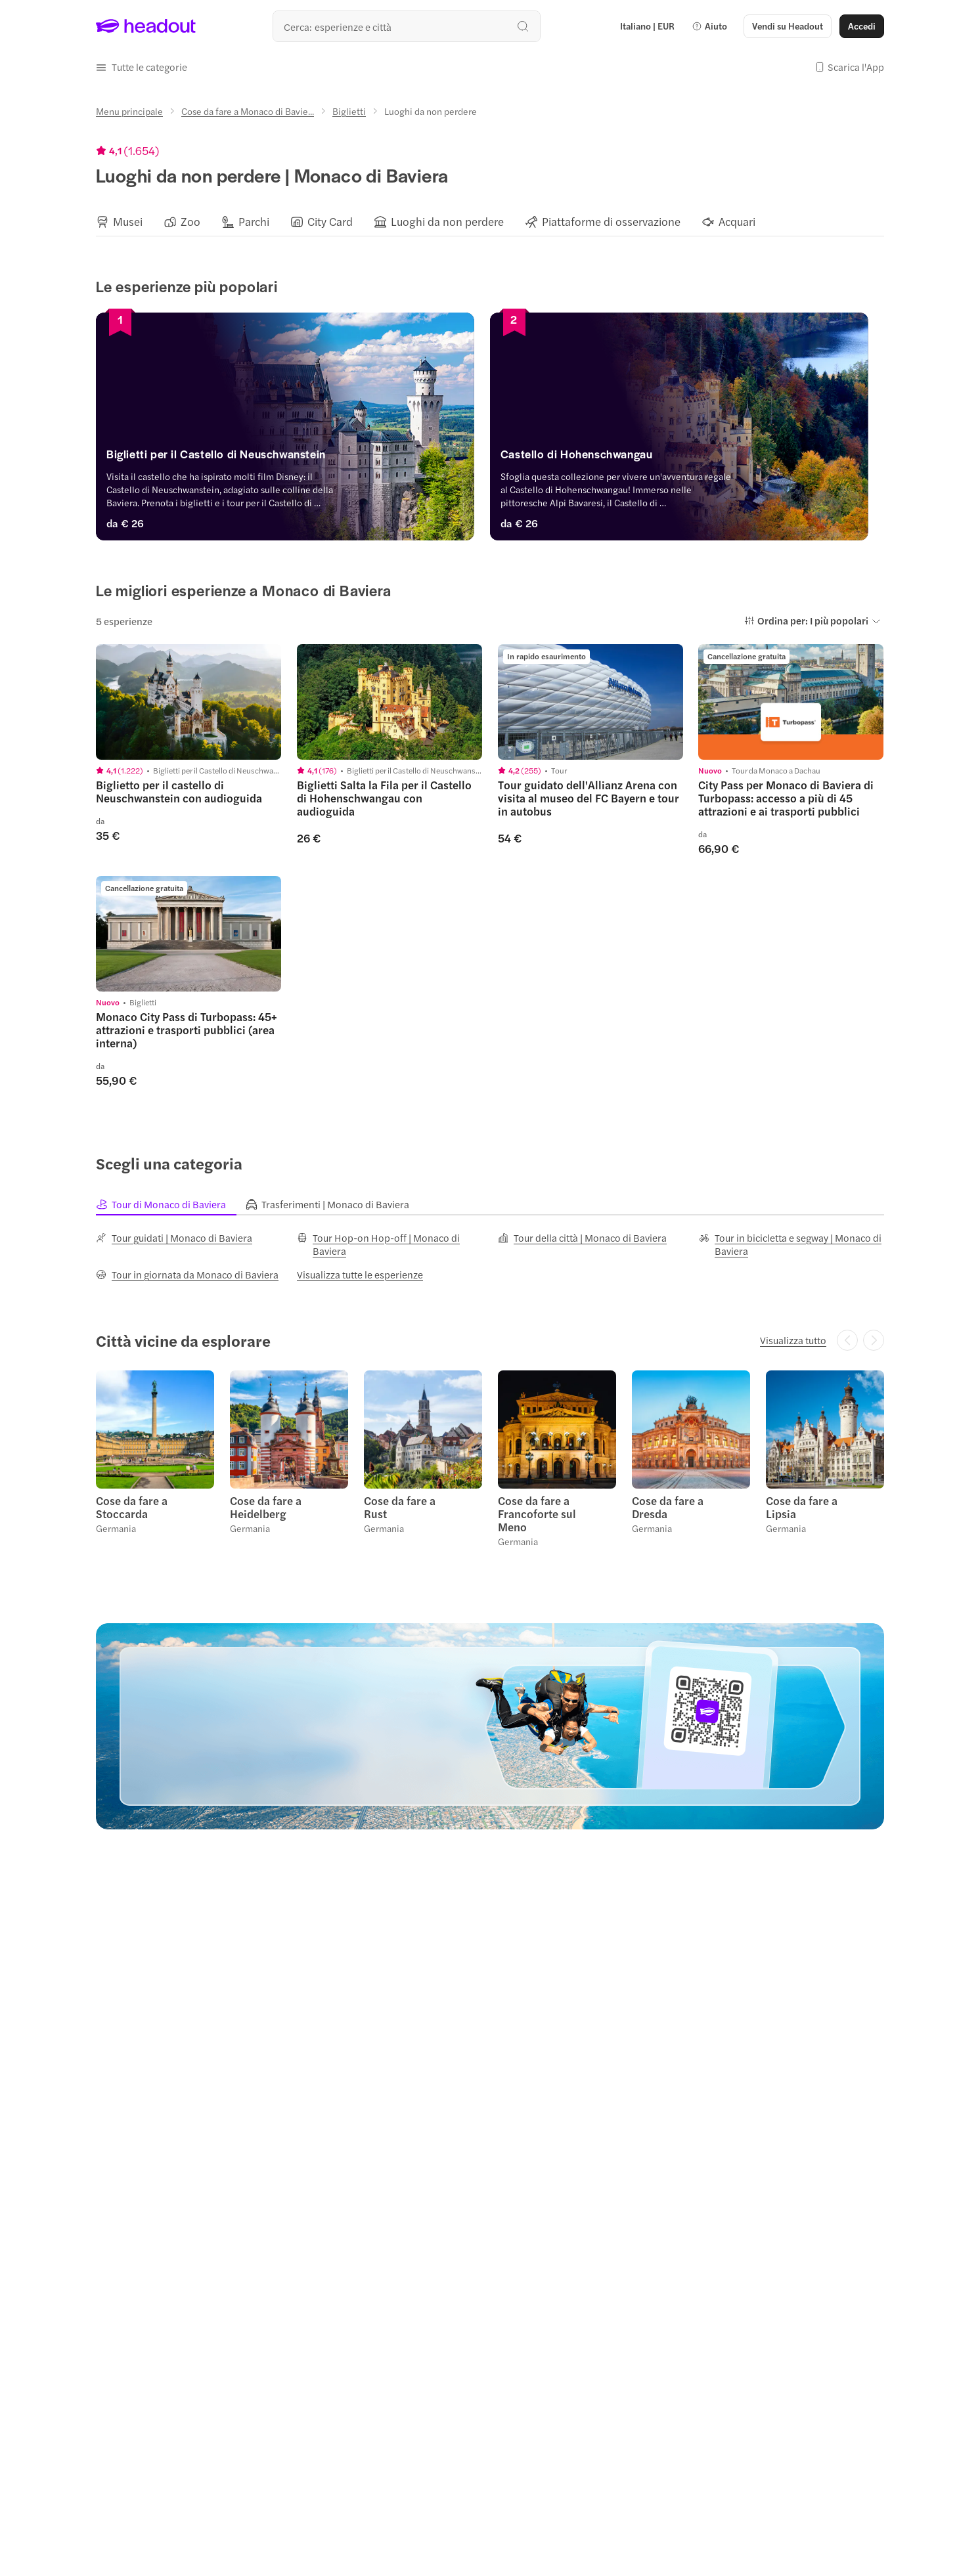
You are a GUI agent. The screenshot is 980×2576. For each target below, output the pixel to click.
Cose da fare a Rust (399, 1507)
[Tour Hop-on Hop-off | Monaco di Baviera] (389, 1244)
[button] (709, 26)
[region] (490, 221)
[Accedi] (861, 26)
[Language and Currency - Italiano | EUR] (647, 26)
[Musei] (128, 222)
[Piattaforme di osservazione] (611, 222)
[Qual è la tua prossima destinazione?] (406, 26)
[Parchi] (253, 222)
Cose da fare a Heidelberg (265, 1507)
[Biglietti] (349, 111)
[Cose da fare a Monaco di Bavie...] (247, 111)
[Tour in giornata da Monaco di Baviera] (187, 1274)
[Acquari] (737, 222)
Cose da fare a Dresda (667, 1507)
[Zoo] (190, 222)
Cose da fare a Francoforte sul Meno (537, 1513)
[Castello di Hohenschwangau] (691, 457)
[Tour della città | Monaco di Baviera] (582, 1237)
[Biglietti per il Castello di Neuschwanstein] (289, 457)
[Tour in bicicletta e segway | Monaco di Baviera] (791, 1244)
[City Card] (330, 222)
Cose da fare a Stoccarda (131, 1507)
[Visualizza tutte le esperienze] (360, 1274)
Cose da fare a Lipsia (801, 1507)
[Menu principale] (129, 111)
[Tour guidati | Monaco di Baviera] (174, 1237)
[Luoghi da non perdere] (447, 222)
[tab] (171, 1204)
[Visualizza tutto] (793, 1340)
